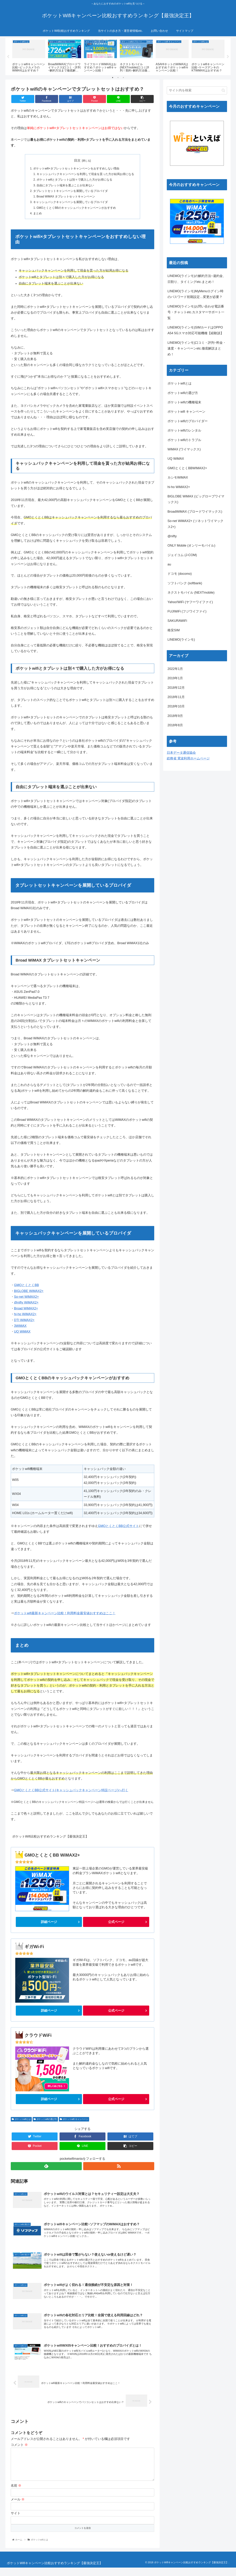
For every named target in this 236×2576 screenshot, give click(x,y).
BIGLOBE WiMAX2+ (29, 1293)
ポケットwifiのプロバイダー (187, 421)
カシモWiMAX (177, 478)
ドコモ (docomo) (179, 574)
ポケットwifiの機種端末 (184, 402)
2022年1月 (175, 669)
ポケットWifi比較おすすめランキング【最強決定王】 (50, 1839)
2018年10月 (176, 706)
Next (228, 57)
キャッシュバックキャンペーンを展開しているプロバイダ (70, 204)
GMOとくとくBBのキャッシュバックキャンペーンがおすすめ (76, 209)
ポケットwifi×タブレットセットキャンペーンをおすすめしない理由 (76, 169)
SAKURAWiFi (177, 621)
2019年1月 (175, 678)
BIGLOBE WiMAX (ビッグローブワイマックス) (195, 499)
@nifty (172, 536)
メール (18, 2508)
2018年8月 (175, 725)
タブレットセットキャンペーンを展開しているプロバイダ (70, 192)
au (169, 565)
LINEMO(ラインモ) (181, 640)
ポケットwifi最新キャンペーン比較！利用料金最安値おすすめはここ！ (64, 1615)
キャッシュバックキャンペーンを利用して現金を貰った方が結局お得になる (85, 174)
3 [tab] (123, 78)
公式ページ (116, 1924)
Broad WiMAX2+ (26, 1311)
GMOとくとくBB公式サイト (118, 1528)
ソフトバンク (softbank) (184, 583)
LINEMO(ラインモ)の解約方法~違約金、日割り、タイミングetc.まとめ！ (196, 279)
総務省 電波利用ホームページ (188, 759)
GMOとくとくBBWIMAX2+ (187, 468)
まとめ (37, 215)
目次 (77, 161)
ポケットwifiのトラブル (184, 440)
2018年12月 (176, 688)
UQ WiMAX (22, 1334)
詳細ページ (49, 1924)
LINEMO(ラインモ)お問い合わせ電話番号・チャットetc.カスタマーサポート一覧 (195, 312)
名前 (16, 2494)
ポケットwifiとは (21, 2121)
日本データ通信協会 (181, 753)
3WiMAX (20, 1328)
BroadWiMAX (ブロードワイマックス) (194, 512)
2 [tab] (118, 78)
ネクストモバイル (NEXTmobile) (190, 593)
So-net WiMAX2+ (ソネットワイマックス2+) (195, 524)
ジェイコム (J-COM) (182, 555)
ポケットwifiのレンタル (184, 431)
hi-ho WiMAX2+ (25, 1316)
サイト (15, 2521)
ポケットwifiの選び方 (45, 2121)
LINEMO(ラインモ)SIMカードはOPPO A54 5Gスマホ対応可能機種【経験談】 (195, 330)
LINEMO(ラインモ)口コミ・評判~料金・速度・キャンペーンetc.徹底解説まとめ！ (196, 348)
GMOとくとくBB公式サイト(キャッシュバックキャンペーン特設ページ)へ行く (71, 1792)
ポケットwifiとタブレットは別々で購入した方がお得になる (74, 180)
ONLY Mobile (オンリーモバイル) (191, 546)
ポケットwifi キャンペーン (74, 2121)
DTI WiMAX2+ (24, 1322)
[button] (223, 91)
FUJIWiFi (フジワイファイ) (186, 612)
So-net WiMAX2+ (26, 1299)
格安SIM (173, 630)
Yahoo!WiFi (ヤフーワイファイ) (190, 602)
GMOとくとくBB (26, 1287)
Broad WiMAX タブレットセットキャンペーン (66, 198)
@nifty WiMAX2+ (26, 1305)
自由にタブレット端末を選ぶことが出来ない (65, 186)
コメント (19, 2447)
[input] (197, 91)
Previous (8, 57)
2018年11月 (176, 697)
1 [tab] (112, 78)
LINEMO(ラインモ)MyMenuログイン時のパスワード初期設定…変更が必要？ (195, 294)
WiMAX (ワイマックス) (184, 449)
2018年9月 (175, 716)
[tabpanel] (28, 56)
